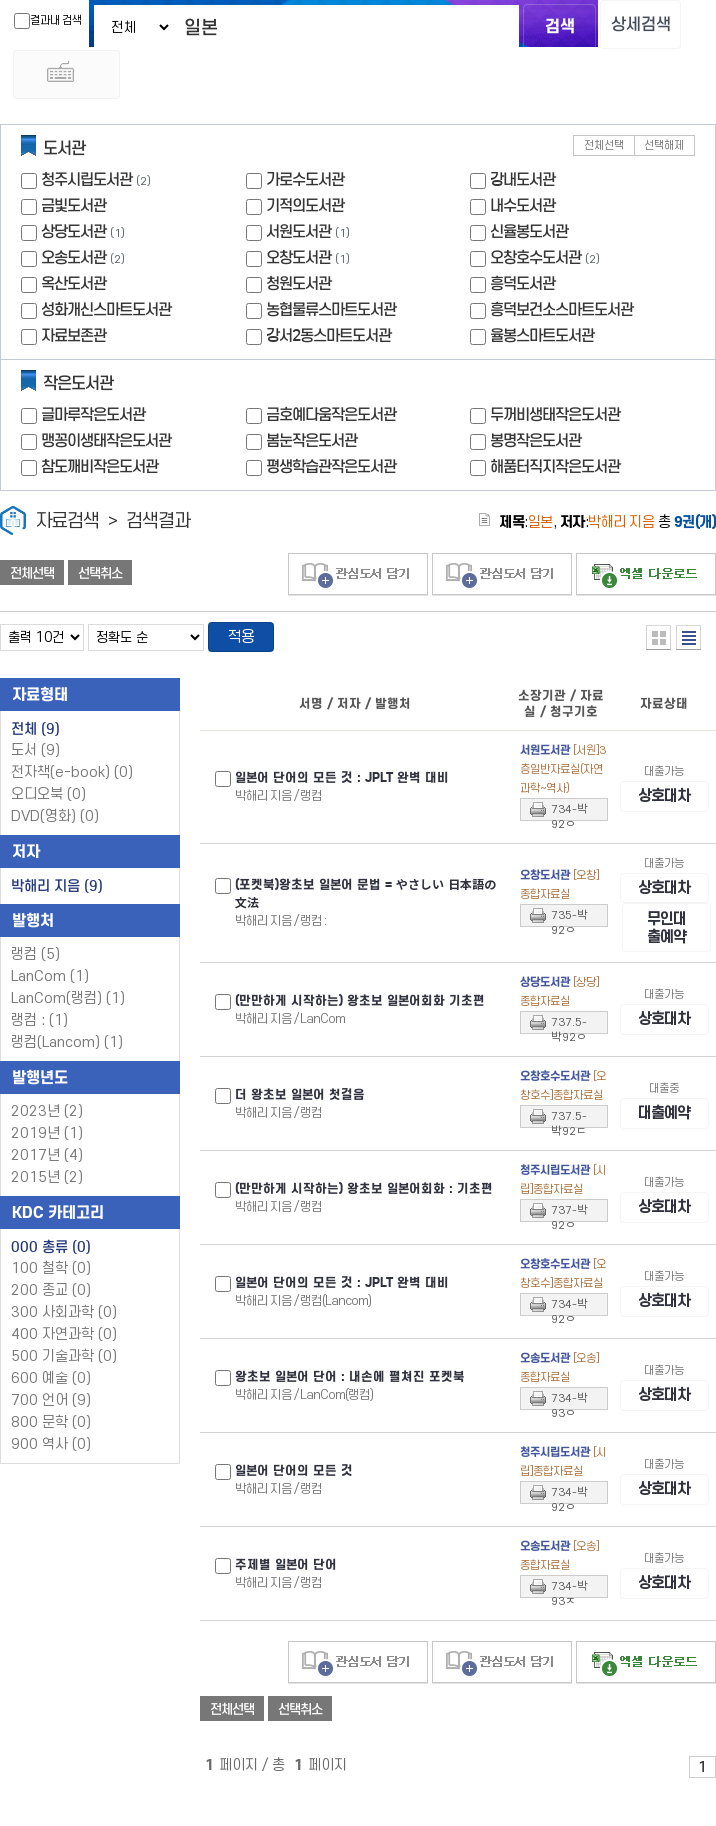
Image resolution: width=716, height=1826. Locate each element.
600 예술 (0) (51, 1385)
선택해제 (664, 150)
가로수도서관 (305, 184)
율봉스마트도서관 (542, 340)
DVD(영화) (55, 823)
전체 (35, 736)
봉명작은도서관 (535, 445)
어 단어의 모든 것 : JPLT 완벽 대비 (342, 785)
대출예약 (664, 1140)
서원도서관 (298, 236)
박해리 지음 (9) (57, 893)
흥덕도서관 (522, 288)
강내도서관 (522, 184)
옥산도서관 (73, 288)
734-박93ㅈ (569, 1617)
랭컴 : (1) (39, 1027)
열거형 (658, 642)
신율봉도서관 (529, 236)
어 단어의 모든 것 (294, 1499)
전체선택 (604, 150)
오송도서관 (73, 262)
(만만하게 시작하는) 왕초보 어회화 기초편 (360, 1029)
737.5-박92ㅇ (569, 1053)
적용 (244, 643)
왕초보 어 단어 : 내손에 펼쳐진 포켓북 (350, 1405)
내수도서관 (522, 210)
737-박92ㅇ (569, 1241)
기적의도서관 (305, 210)
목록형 (688, 642)
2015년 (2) (47, 1184)
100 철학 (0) (51, 1275)
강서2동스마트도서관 (328, 340)
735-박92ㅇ (569, 936)
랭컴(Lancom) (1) (67, 1049)
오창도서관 (298, 262)
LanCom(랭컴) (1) (68, 1005)
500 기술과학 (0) (64, 1363)
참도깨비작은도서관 (99, 471)
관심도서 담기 (358, 579)
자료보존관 (73, 340)
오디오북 (48, 801)
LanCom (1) (50, 983)
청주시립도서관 (86, 184)
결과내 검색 (34, 21)
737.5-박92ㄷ (569, 1147)
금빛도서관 (73, 210)
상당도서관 (73, 236)
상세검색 (631, 25)
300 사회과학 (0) (64, 1319)
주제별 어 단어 (286, 1593)
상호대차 (664, 803)
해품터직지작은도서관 (555, 471)
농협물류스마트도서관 (331, 314)
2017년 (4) (47, 1162)
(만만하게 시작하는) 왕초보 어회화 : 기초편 (364, 1217)
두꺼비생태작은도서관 (555, 419)
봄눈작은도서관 (311, 445)
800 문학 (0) (51, 1429)
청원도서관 (298, 288)
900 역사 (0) (51, 1451)
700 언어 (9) (51, 1407)
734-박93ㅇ (569, 1429)
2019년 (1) (47, 1140)
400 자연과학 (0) (64, 1341)
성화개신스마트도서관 (106, 314)
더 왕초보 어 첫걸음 (300, 1123)
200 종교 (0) (51, 1297)
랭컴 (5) (35, 961)
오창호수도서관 (535, 262)
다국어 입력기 (612, 78)
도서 (35, 757)
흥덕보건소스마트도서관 (561, 314)
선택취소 (100, 578)
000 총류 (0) (51, 1254)
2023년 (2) (47, 1118)
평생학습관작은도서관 (331, 471)
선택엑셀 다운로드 (646, 579)
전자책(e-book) (72, 779)
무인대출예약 (667, 954)
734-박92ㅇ (569, 819)
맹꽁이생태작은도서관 (106, 445)
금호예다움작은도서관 (331, 419)
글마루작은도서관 (93, 419)
